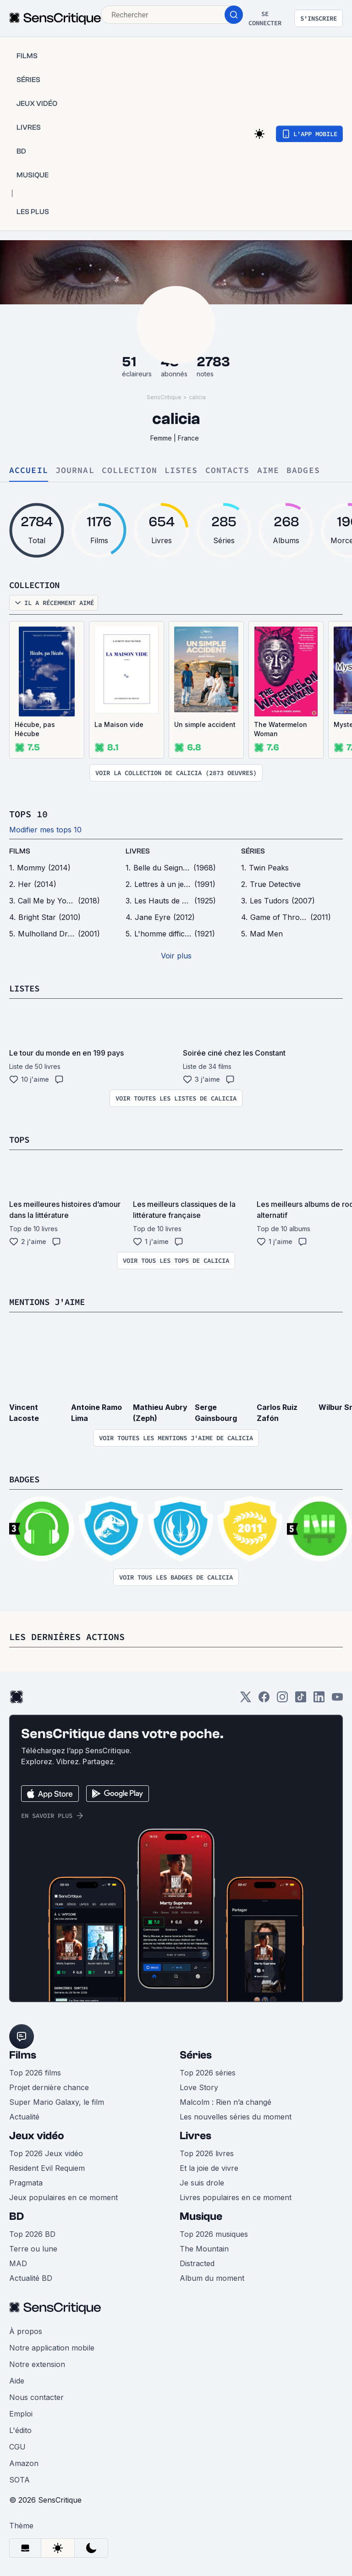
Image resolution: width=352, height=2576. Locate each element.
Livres (195, 2136)
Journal (74, 470)
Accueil (28, 470)
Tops (20, 1139)
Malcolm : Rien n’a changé (225, 2102)
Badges (303, 470)
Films (22, 2055)
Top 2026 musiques (214, 2234)
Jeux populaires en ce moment (63, 2197)
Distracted (197, 2263)
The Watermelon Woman (280, 729)
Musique (201, 2216)
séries (253, 851)
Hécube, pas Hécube (35, 729)
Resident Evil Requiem (47, 2168)
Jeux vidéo (36, 2136)
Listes (181, 470)
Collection (129, 470)
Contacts (227, 470)
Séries (196, 2055)
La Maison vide (118, 724)
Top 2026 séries (208, 2072)
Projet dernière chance (49, 2087)
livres (138, 851)
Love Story (199, 2087)
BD (16, 2216)
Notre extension (37, 2364)
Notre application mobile (51, 2347)
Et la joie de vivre (209, 2168)
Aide (16, 2380)
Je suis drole (202, 2182)
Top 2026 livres (207, 2153)
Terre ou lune (33, 2248)
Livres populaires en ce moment (236, 2197)
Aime (268, 470)
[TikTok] (300, 1700)
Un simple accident (205, 724)
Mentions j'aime (50, 1301)
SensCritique (164, 397)
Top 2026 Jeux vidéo (46, 2153)
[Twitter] (245, 1700)
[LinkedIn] (319, 1700)
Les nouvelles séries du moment (236, 2116)
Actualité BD (30, 2278)
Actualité (24, 2116)
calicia (197, 397)
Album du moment (212, 2278)
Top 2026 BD (32, 2234)
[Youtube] (337, 1700)
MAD (18, 2263)
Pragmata (26, 2182)
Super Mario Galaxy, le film (56, 2102)
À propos (25, 2331)
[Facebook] (264, 1700)
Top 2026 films (35, 2072)
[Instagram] (282, 1700)
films (19, 851)
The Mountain (204, 2248)
